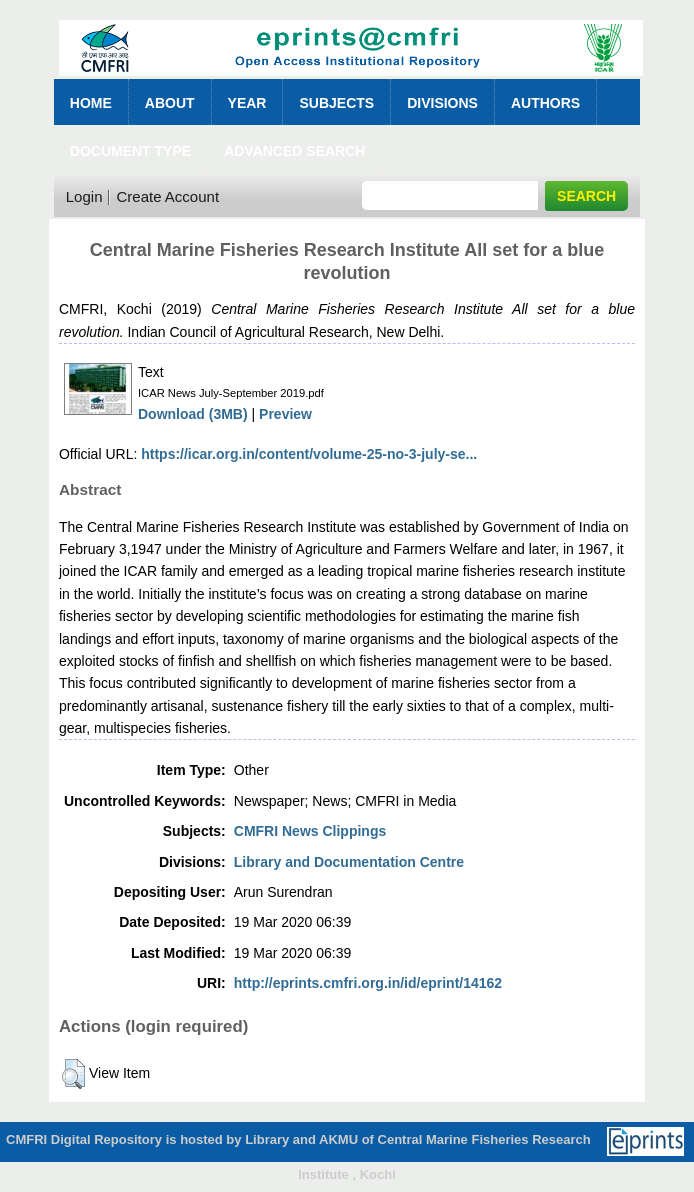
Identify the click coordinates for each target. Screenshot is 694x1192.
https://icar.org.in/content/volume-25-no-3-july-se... (309, 454)
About (170, 103)
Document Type (130, 151)
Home (91, 103)
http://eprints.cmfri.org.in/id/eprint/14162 (368, 983)
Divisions (442, 103)
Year (247, 103)
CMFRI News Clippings (310, 831)
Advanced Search (294, 151)
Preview (285, 414)
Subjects (336, 103)
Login (84, 196)
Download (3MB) (193, 414)
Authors (545, 103)
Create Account (167, 196)
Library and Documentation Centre (349, 862)
